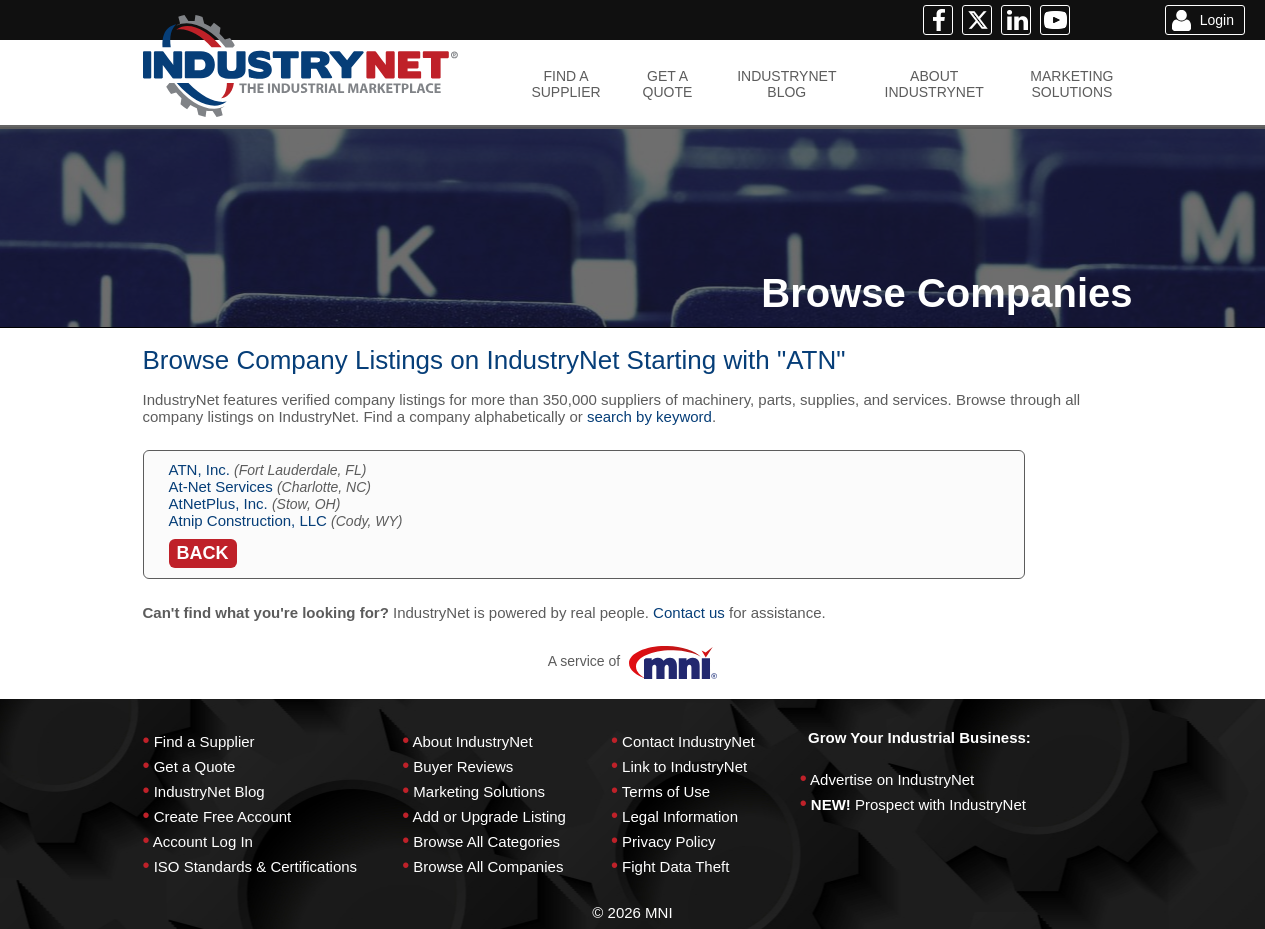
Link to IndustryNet (684, 766)
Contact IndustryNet (688, 741)
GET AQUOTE (668, 84)
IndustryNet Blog (209, 791)
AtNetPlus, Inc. (218, 503)
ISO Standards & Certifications (255, 866)
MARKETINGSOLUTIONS (1071, 84)
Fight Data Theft (675, 866)
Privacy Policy (668, 841)
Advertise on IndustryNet (892, 779)
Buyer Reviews (463, 766)
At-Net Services (221, 486)
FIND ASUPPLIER (565, 84)
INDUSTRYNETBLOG (786, 84)
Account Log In (203, 841)
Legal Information (680, 816)
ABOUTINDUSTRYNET (934, 84)
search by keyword (649, 416)
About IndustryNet (472, 741)
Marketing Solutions (479, 791)
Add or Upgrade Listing (488, 816)
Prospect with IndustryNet (940, 804)
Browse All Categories (486, 841)
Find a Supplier (204, 741)
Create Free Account (223, 816)
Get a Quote (195, 766)
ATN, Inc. (199, 469)
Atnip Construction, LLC (248, 520)
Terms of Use (666, 791)
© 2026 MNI (632, 912)
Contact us (689, 612)
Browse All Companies (488, 866)
